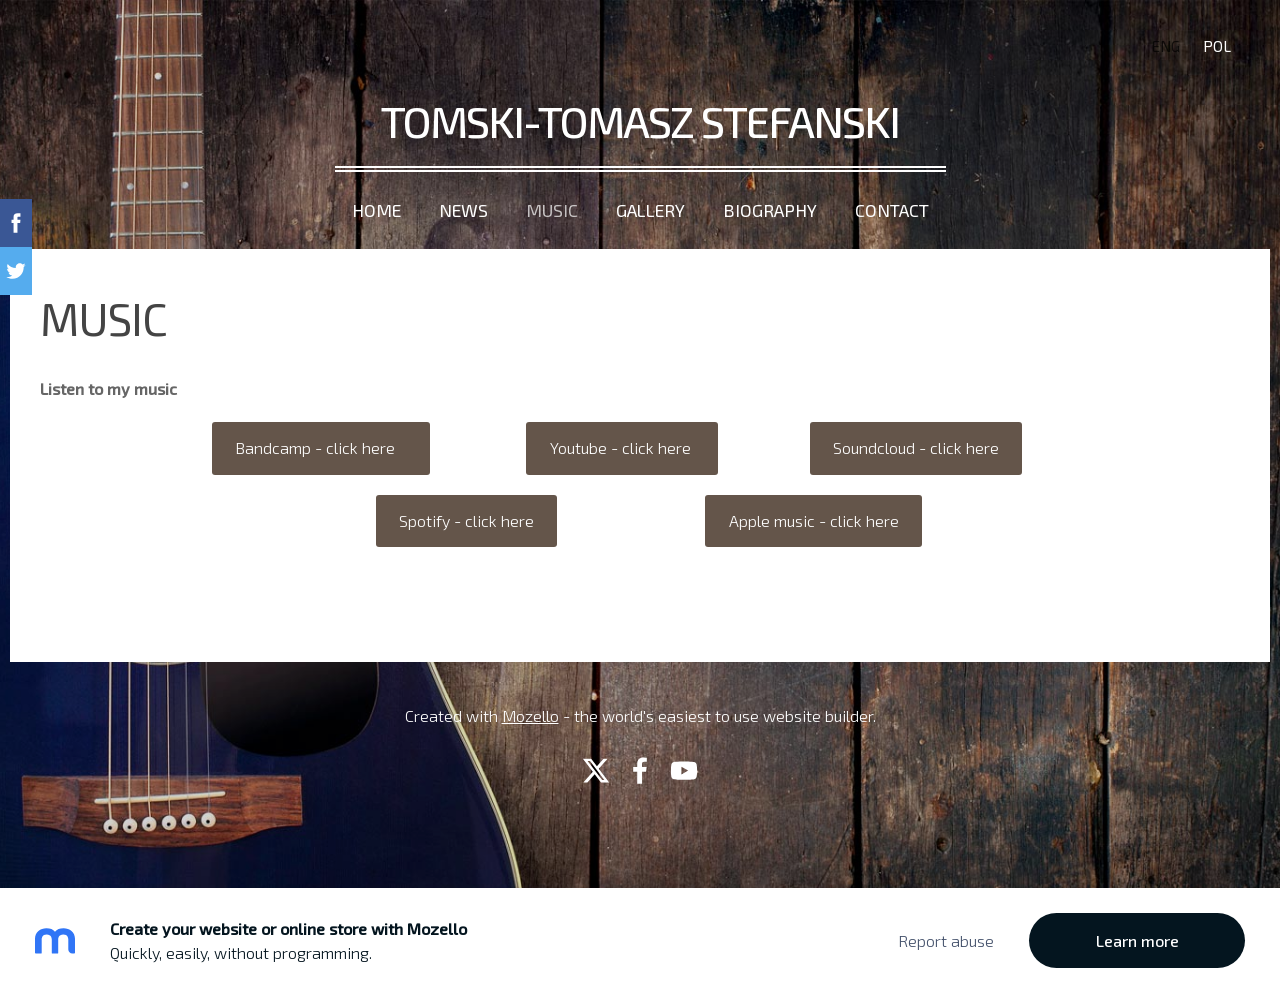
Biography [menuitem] (770, 210)
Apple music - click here (814, 520)
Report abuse (946, 940)
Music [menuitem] (552, 210)
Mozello (530, 715)
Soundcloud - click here (916, 447)
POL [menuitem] (1217, 46)
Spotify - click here (466, 520)
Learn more (1137, 940)
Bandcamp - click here (321, 447)
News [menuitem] (463, 210)
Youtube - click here (622, 447)
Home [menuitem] (376, 210)
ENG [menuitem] (1166, 46)
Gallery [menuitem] (650, 210)
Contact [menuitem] (892, 210)
